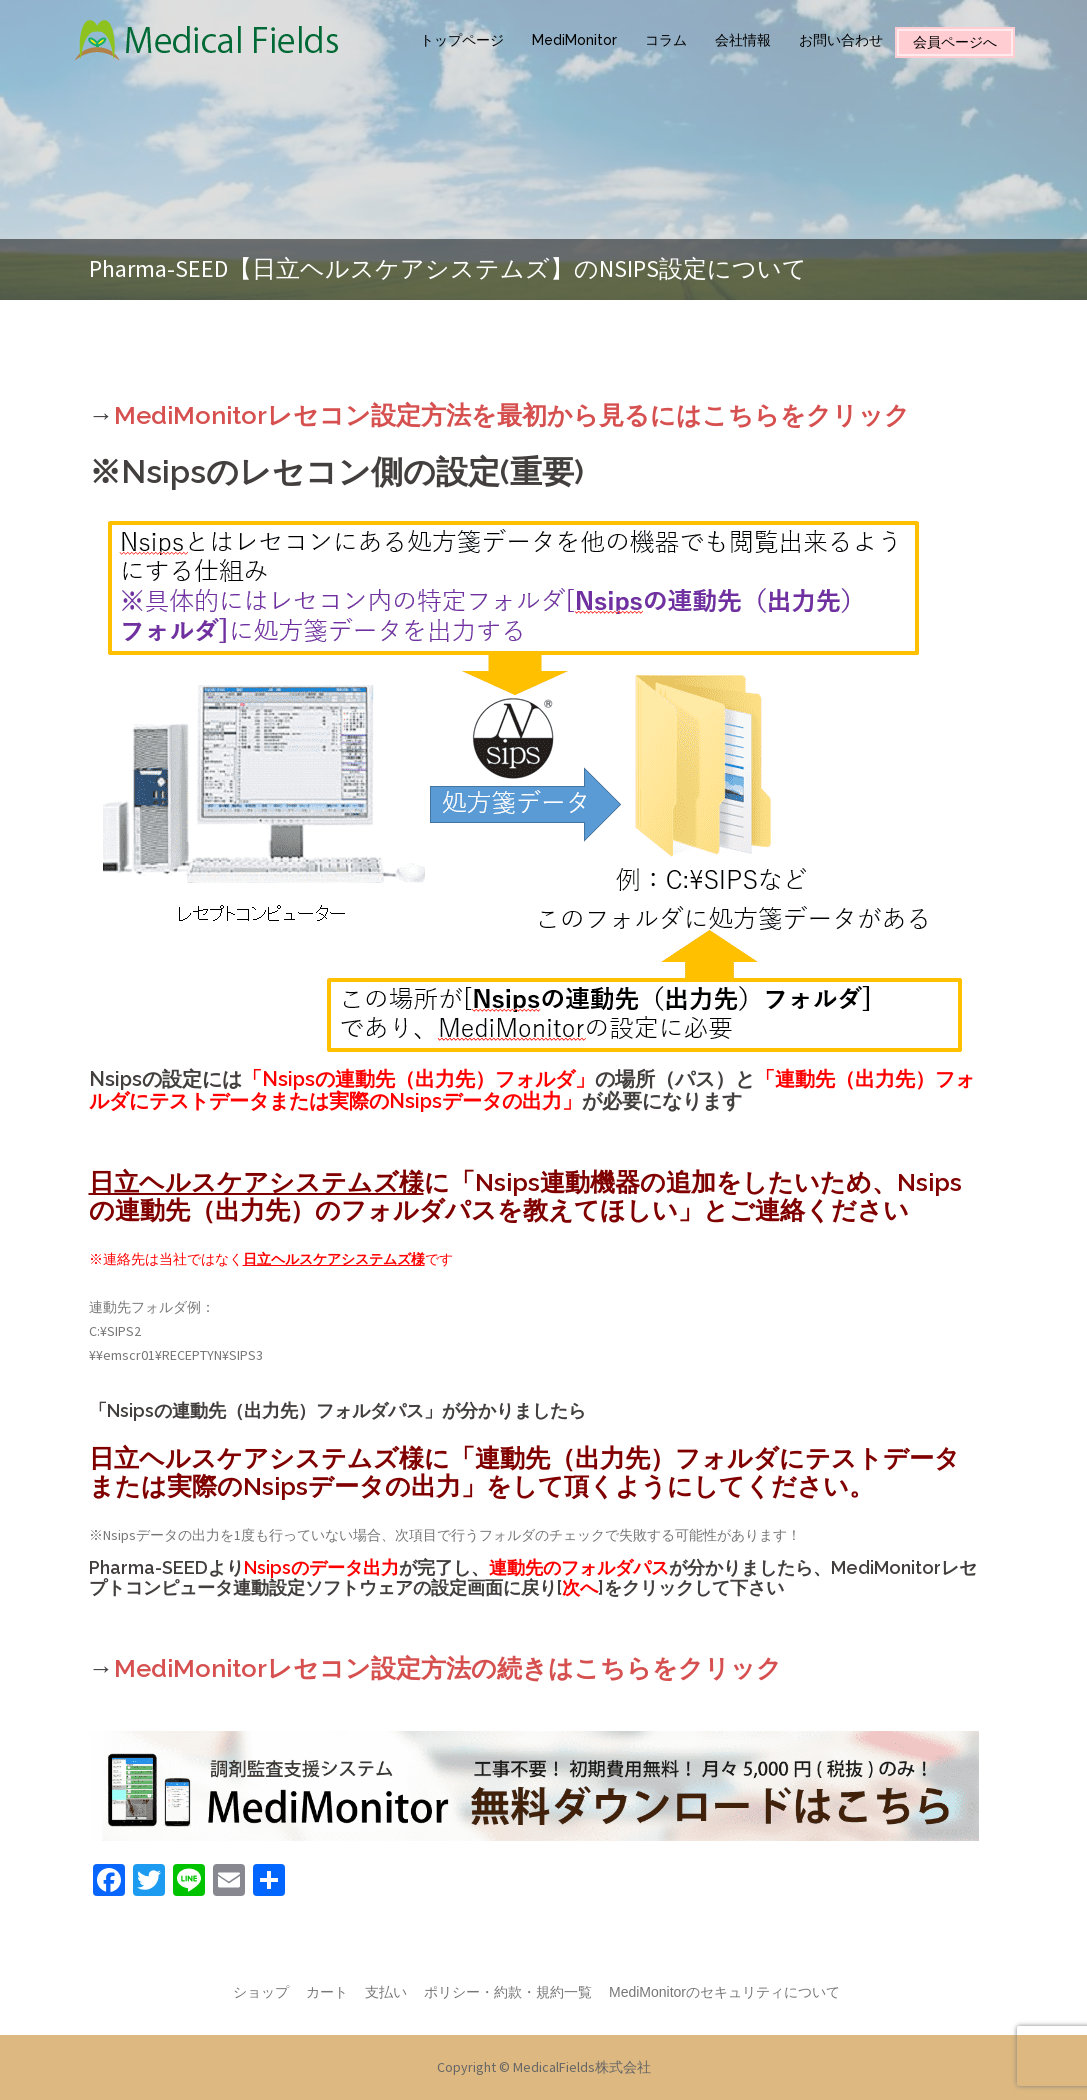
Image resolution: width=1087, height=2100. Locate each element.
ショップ (261, 1992)
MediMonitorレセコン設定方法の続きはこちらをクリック (448, 1668)
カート (327, 1992)
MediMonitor (574, 40)
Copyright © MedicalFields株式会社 (544, 2067)
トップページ (462, 40)
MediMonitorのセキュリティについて (724, 1992)
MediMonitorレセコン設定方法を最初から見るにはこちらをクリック (512, 415)
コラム (666, 40)
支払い (386, 1992)
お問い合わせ (841, 40)
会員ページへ (955, 42)
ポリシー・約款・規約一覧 (508, 1992)
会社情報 (743, 40)
